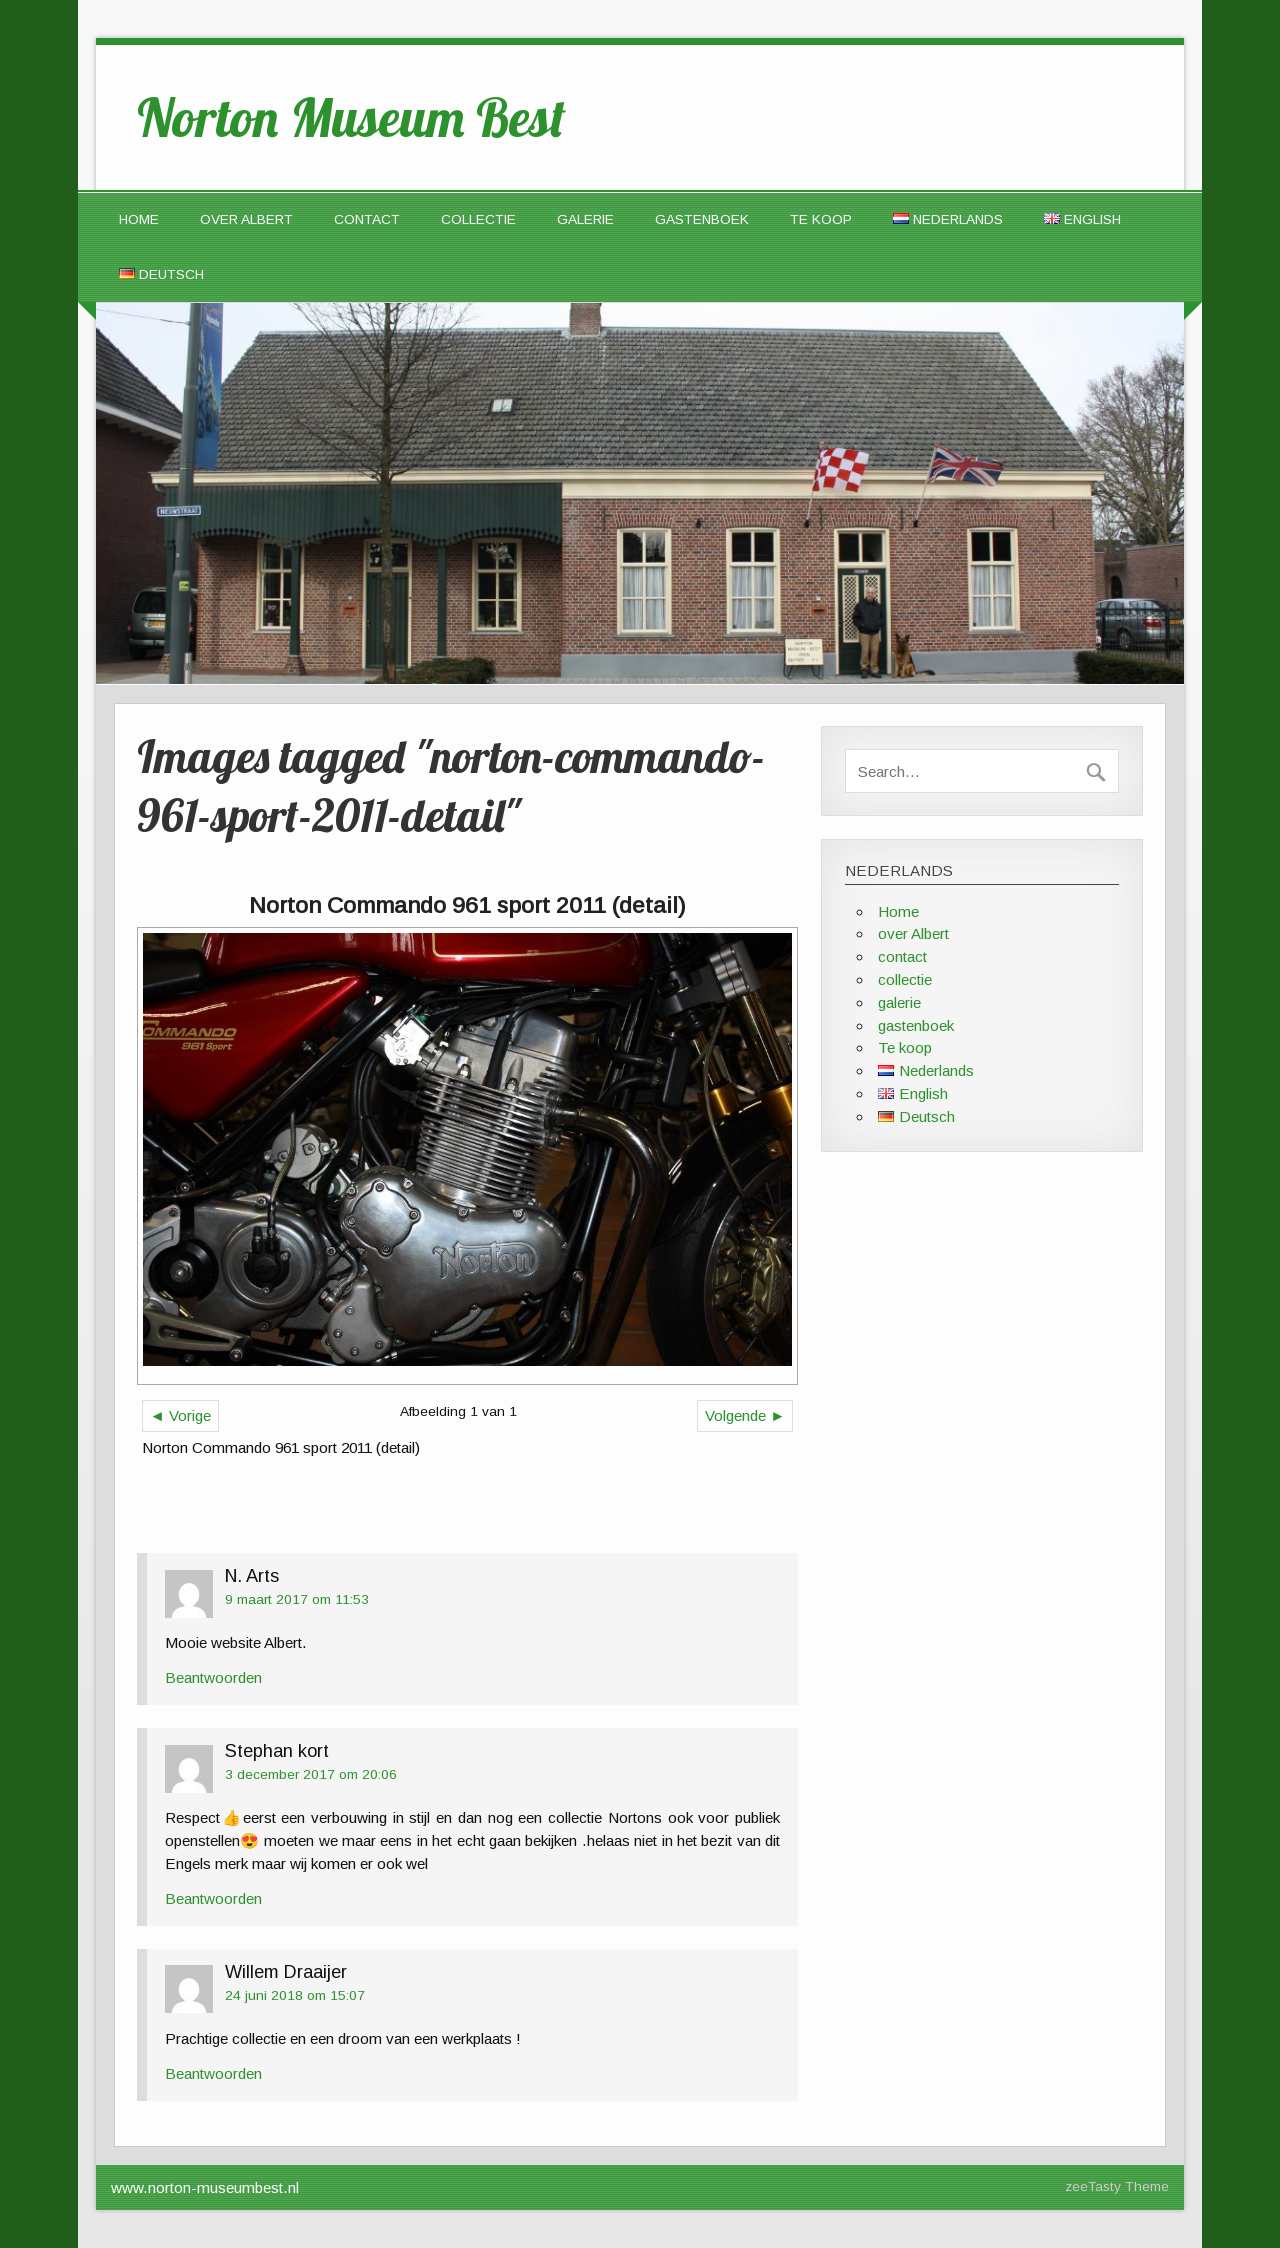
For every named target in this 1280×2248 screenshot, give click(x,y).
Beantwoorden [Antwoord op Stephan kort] (213, 1898)
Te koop (821, 219)
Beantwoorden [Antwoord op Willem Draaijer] (213, 2073)
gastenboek (702, 219)
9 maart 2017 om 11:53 (297, 1599)
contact (367, 219)
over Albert (246, 219)
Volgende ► (745, 1415)
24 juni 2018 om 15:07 (295, 1995)
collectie (478, 219)
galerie (585, 219)
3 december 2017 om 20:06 (311, 1774)
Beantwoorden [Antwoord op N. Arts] (213, 1677)
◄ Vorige (180, 1415)
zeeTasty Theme (1117, 2186)
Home (139, 219)
